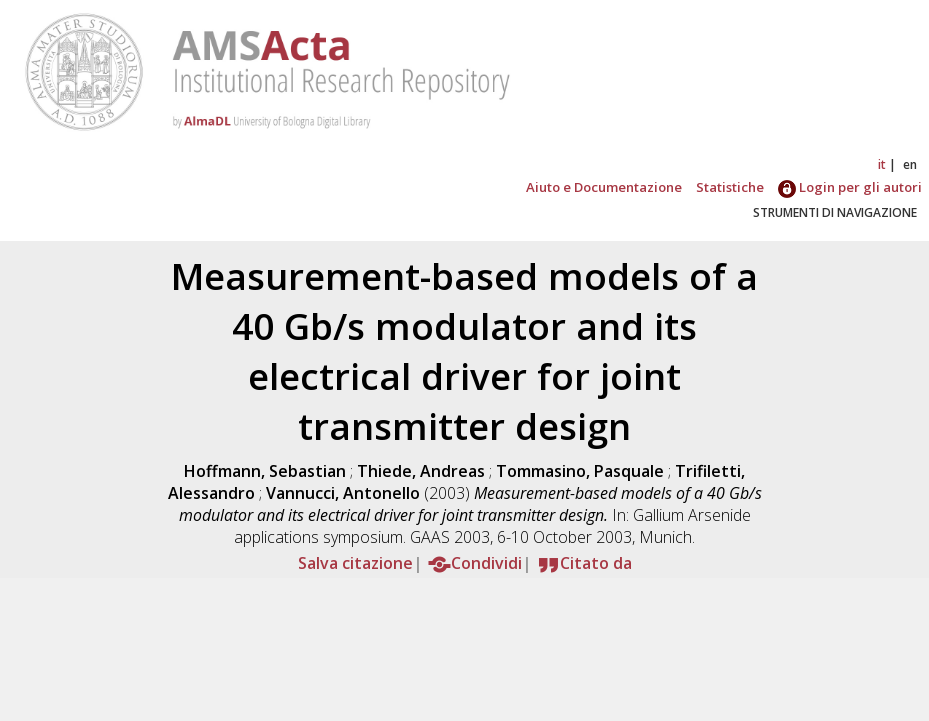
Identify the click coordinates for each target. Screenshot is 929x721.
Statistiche (730, 187)
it (882, 164)
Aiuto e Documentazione (604, 187)
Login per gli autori (850, 187)
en (910, 164)
